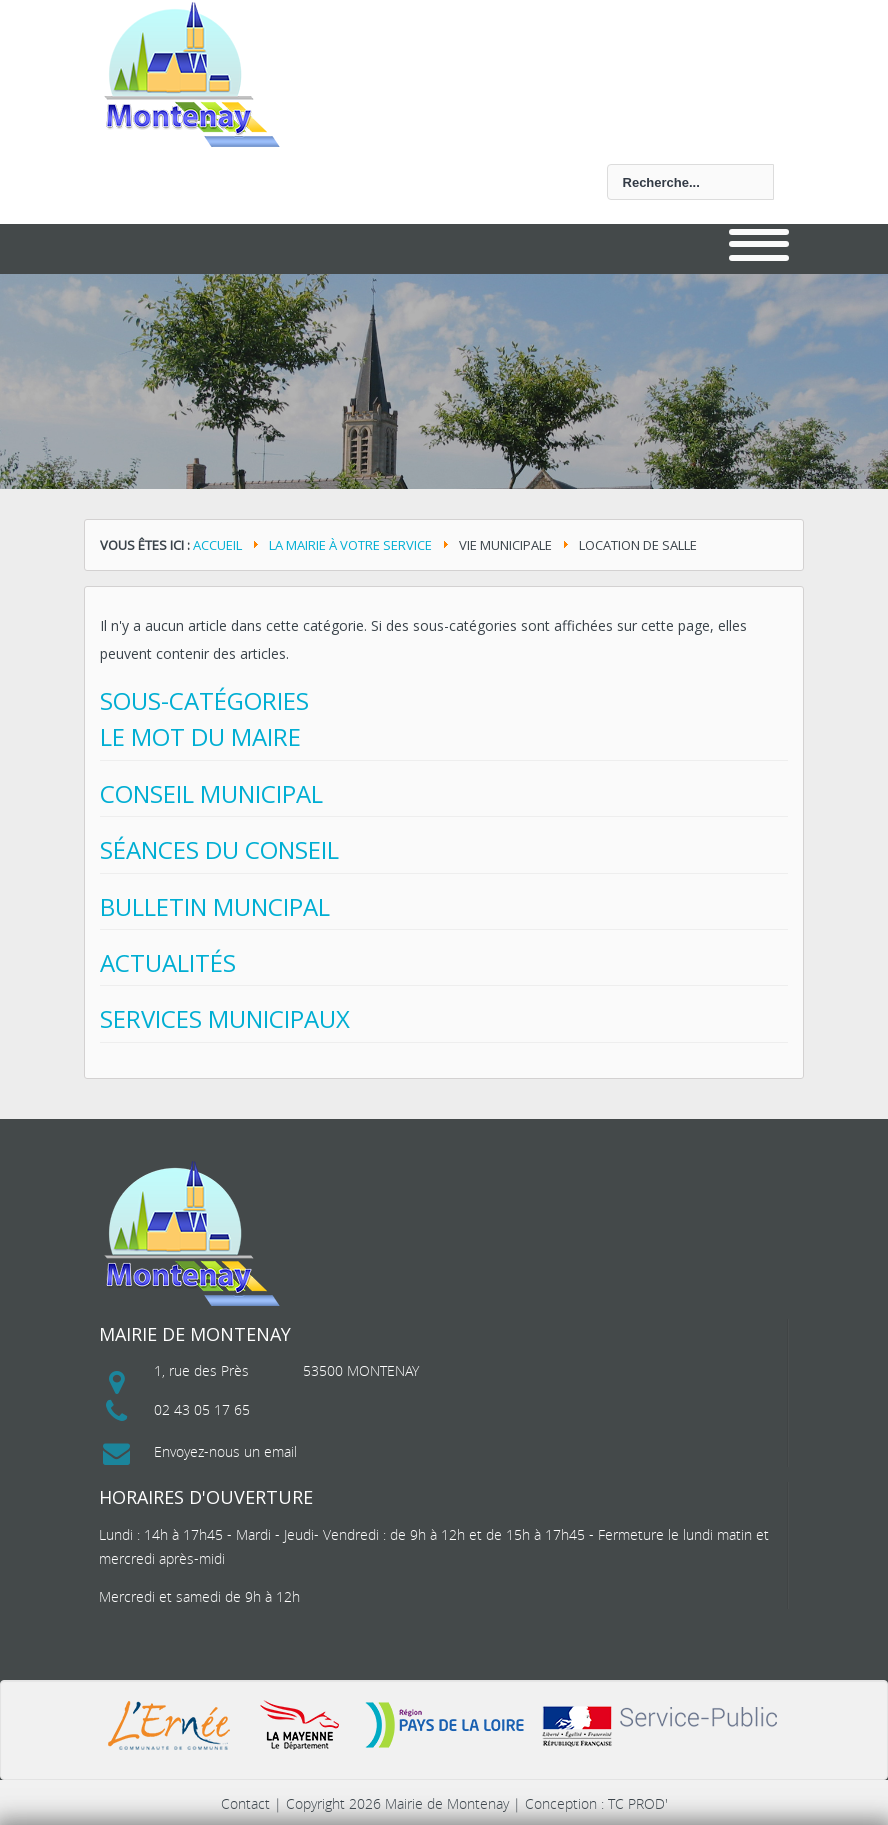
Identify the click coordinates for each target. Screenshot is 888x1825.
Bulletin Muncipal (215, 906)
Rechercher (114, 164)
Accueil (217, 545)
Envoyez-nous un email (225, 1451)
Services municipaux (225, 1018)
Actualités (168, 962)
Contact (245, 1803)
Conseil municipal (211, 793)
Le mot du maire (200, 736)
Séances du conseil (219, 849)
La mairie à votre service (350, 545)
